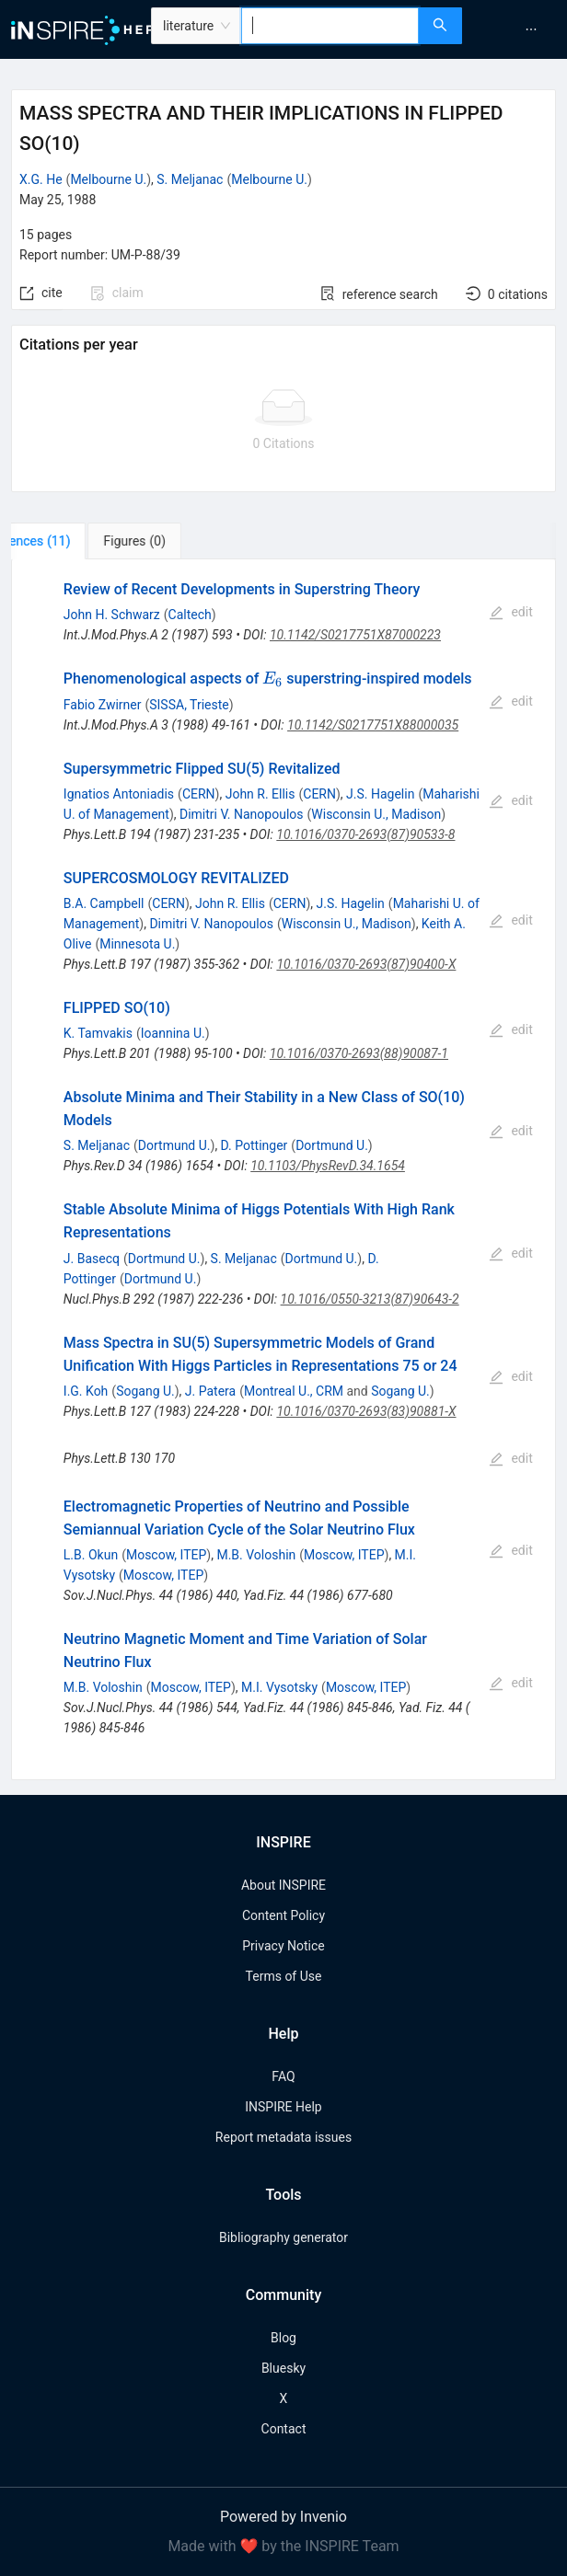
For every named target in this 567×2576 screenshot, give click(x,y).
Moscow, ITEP (166, 1554)
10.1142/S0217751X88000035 (372, 725)
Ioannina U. (173, 1033)
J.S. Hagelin (380, 794)
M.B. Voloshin (255, 1554)
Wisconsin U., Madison (376, 814)
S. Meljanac (189, 179)
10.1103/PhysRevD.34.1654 (327, 1165)
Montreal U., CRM (293, 1391)
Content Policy (283, 1915)
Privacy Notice (283, 1945)
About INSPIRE (283, 1885)
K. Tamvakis (98, 1033)
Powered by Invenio (283, 2516)
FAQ (283, 2076)
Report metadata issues (283, 2137)
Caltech (190, 614)
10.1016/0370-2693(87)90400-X (366, 964)
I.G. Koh (86, 1391)
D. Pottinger (254, 1145)
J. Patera (210, 1391)
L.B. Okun (91, 1554)
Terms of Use (284, 1976)
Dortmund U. (174, 1145)
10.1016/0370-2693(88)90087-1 (359, 1053)
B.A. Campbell (104, 903)
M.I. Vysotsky (279, 1687)
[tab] (72, 541)
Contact (284, 2428)
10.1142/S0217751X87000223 (355, 634)
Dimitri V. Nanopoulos (241, 814)
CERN (198, 794)
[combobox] (329, 25)
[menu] (517, 29)
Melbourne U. (108, 179)
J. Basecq (92, 1258)
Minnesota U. (137, 944)
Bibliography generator (283, 2237)
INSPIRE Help (283, 2106)
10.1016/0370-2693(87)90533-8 (365, 834)
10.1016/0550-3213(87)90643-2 (370, 1299)
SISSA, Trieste (188, 704)
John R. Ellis (260, 794)
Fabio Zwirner (103, 704)
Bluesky (283, 2368)
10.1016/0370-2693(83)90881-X (366, 1411)
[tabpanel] (283, 1169)
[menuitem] (531, 29)
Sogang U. (145, 1391)
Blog (283, 2337)
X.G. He (41, 179)
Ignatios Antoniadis (119, 794)
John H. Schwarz (112, 614)
